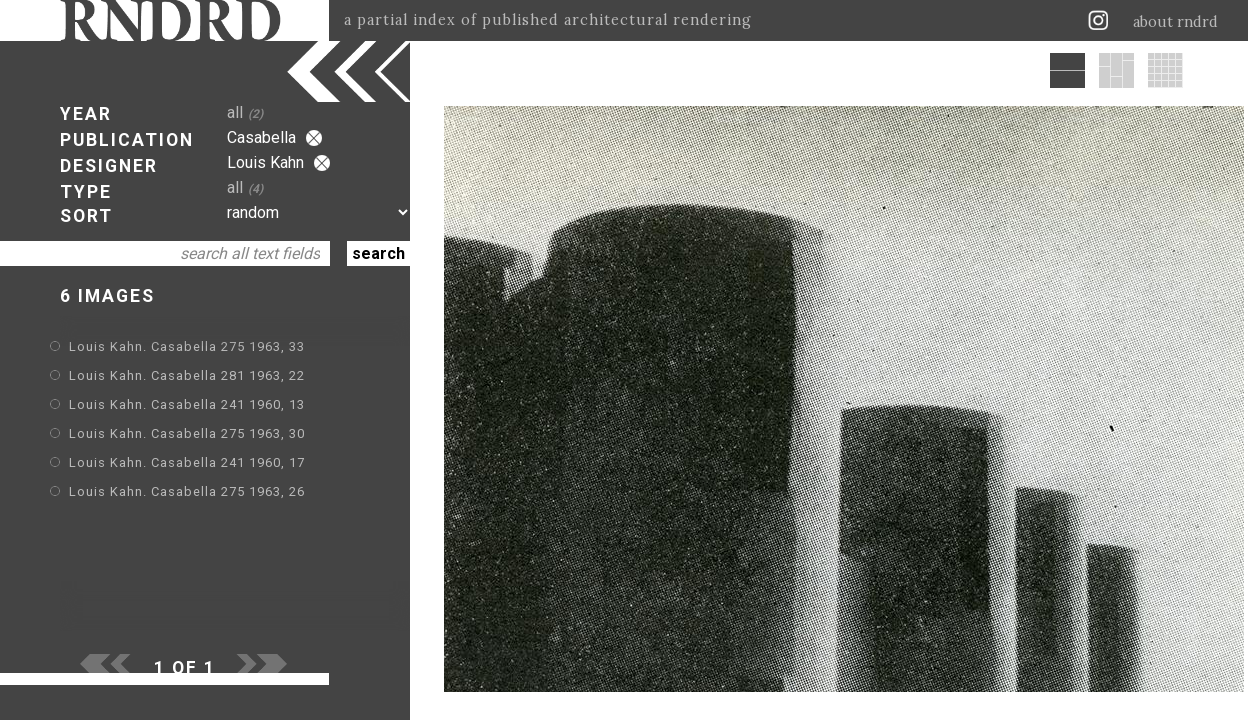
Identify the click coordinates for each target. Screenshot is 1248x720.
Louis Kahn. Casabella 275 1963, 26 (187, 491)
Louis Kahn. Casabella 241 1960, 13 (187, 404)
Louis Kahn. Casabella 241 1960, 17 (187, 462)
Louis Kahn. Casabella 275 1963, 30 (187, 433)
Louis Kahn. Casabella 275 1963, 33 (187, 346)
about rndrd (1175, 22)
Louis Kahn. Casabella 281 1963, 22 (187, 375)
